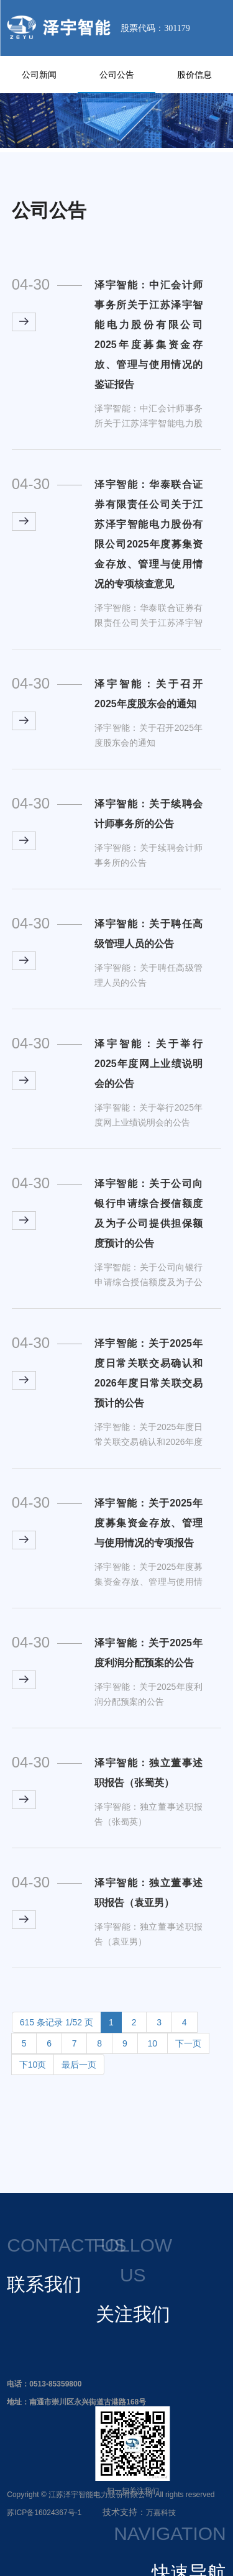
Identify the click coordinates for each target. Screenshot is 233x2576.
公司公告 (116, 75)
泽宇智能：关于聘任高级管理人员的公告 (148, 934)
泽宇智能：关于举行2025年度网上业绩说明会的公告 (148, 1063)
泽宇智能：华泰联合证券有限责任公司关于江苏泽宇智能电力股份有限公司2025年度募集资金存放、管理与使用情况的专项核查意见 (148, 534)
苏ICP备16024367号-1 (44, 2512)
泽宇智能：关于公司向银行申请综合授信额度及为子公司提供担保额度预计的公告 (148, 1213)
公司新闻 (39, 75)
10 (152, 2043)
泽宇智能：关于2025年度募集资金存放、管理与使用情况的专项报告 (148, 1523)
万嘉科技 (161, 2512)
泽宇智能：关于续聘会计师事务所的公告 (148, 814)
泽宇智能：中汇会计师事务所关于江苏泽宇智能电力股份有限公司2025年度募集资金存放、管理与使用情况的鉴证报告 (148, 335)
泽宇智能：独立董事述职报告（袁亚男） (148, 1892)
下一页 (188, 2043)
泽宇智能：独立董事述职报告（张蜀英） (148, 1773)
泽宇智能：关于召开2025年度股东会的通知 (148, 694)
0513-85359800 (55, 2384)
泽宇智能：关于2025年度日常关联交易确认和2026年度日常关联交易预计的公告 (148, 1373)
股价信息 (194, 75)
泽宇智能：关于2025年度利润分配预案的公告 (148, 1653)
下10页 (33, 2065)
